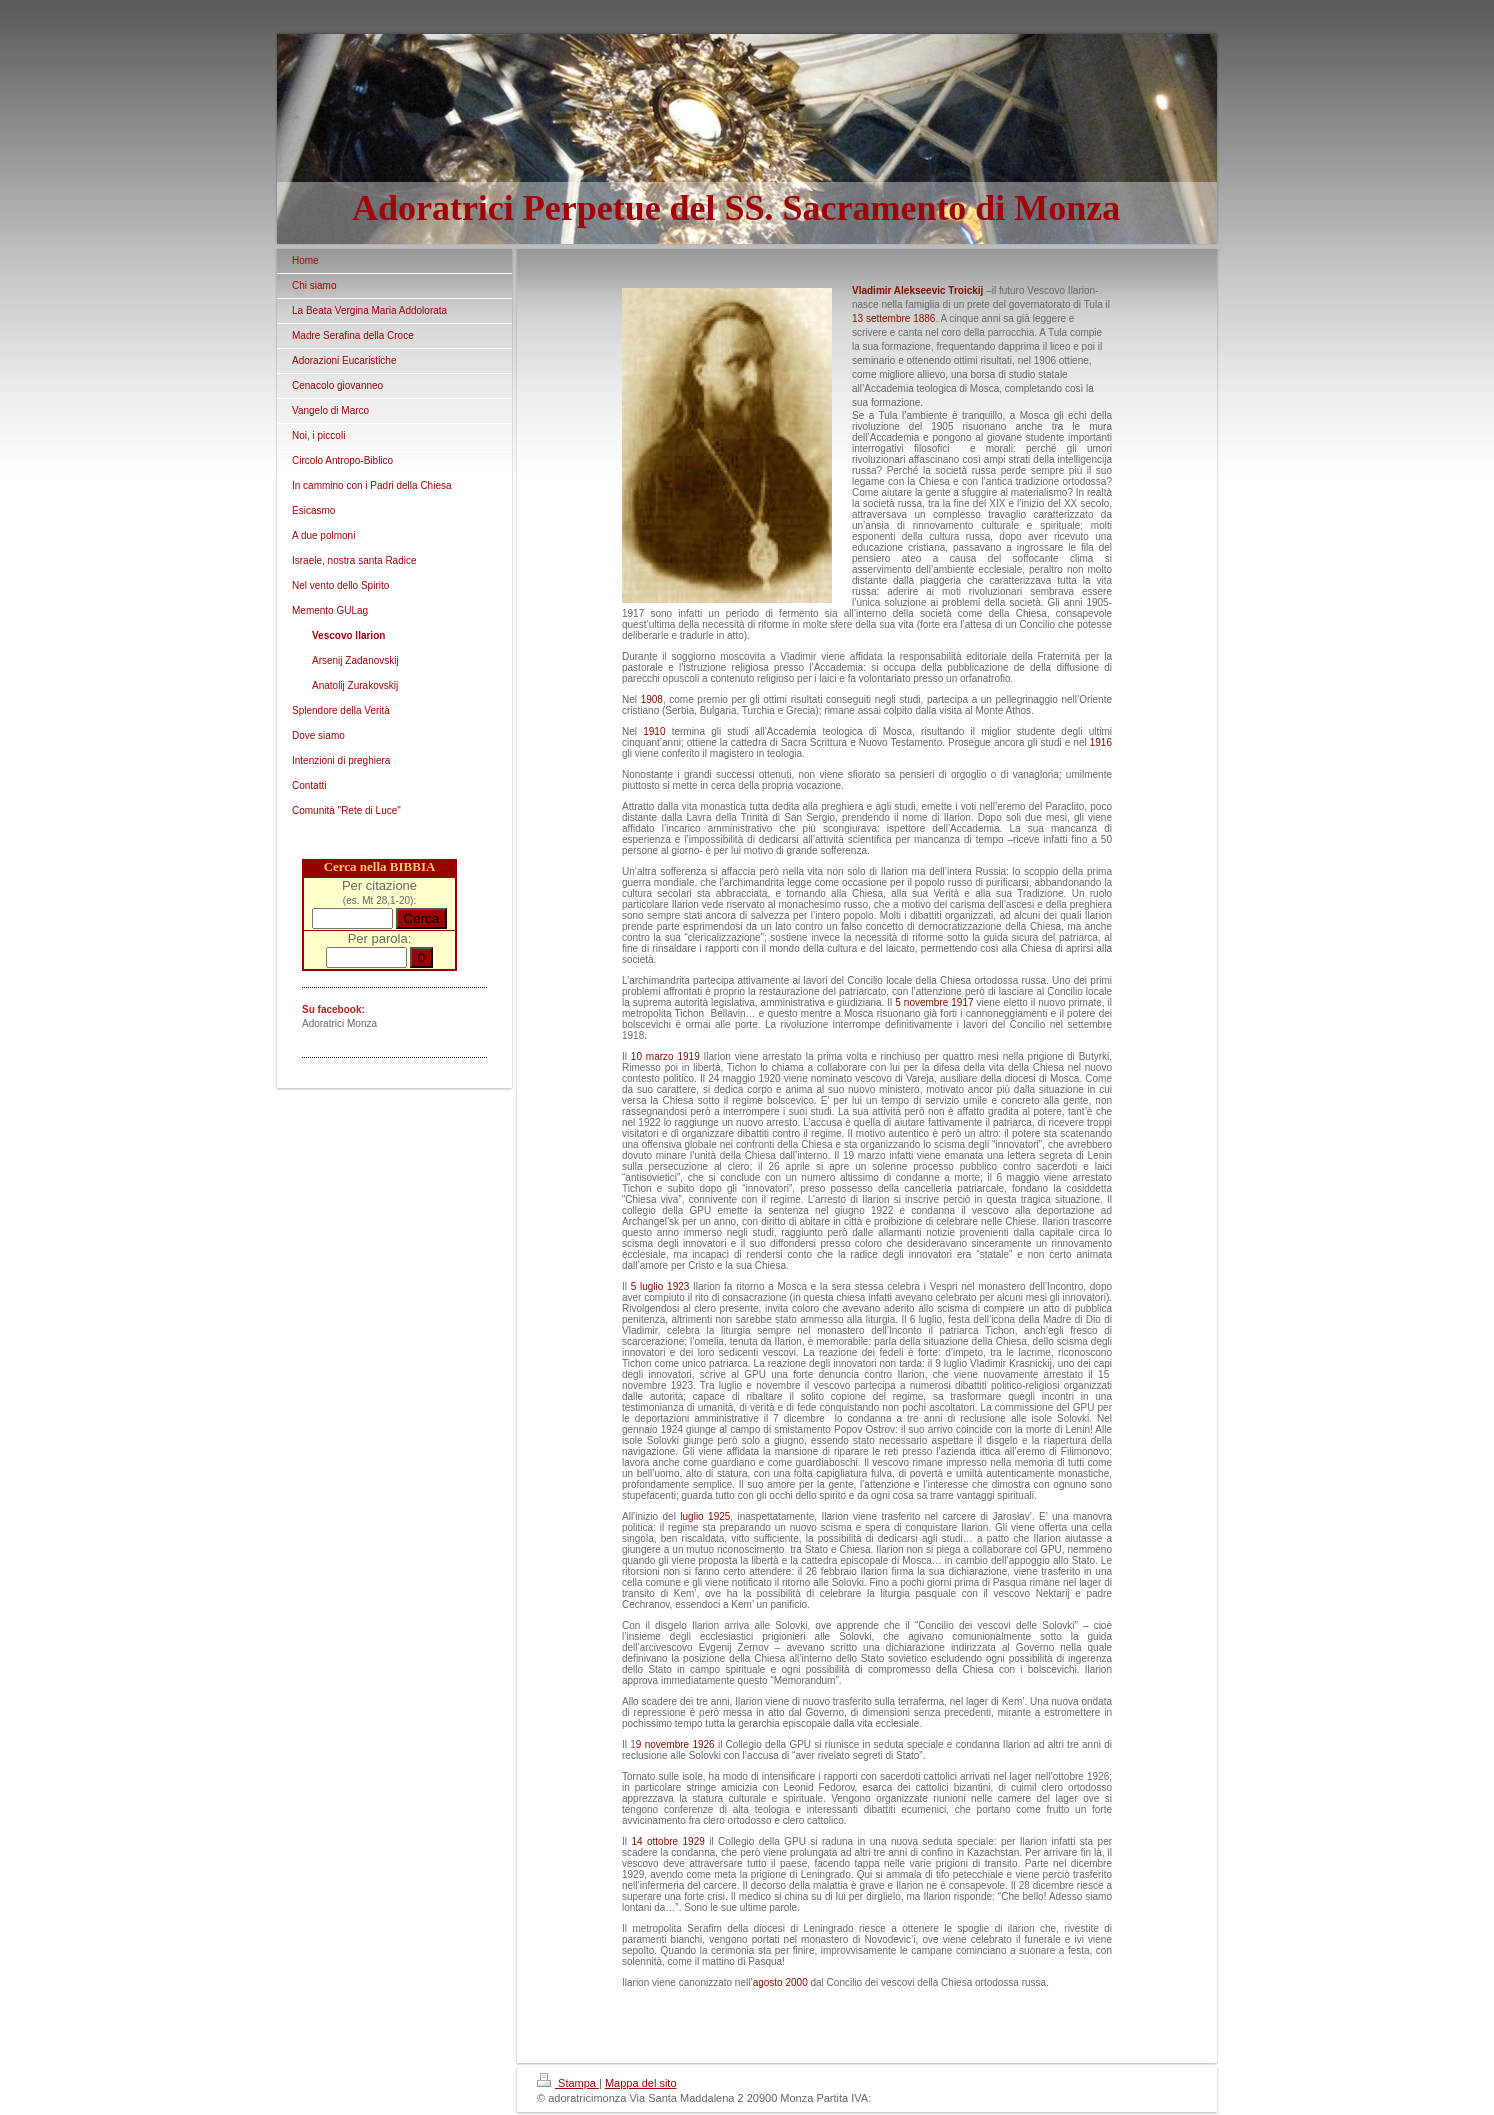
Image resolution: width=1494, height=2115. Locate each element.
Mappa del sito (641, 2083)
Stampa (568, 2083)
